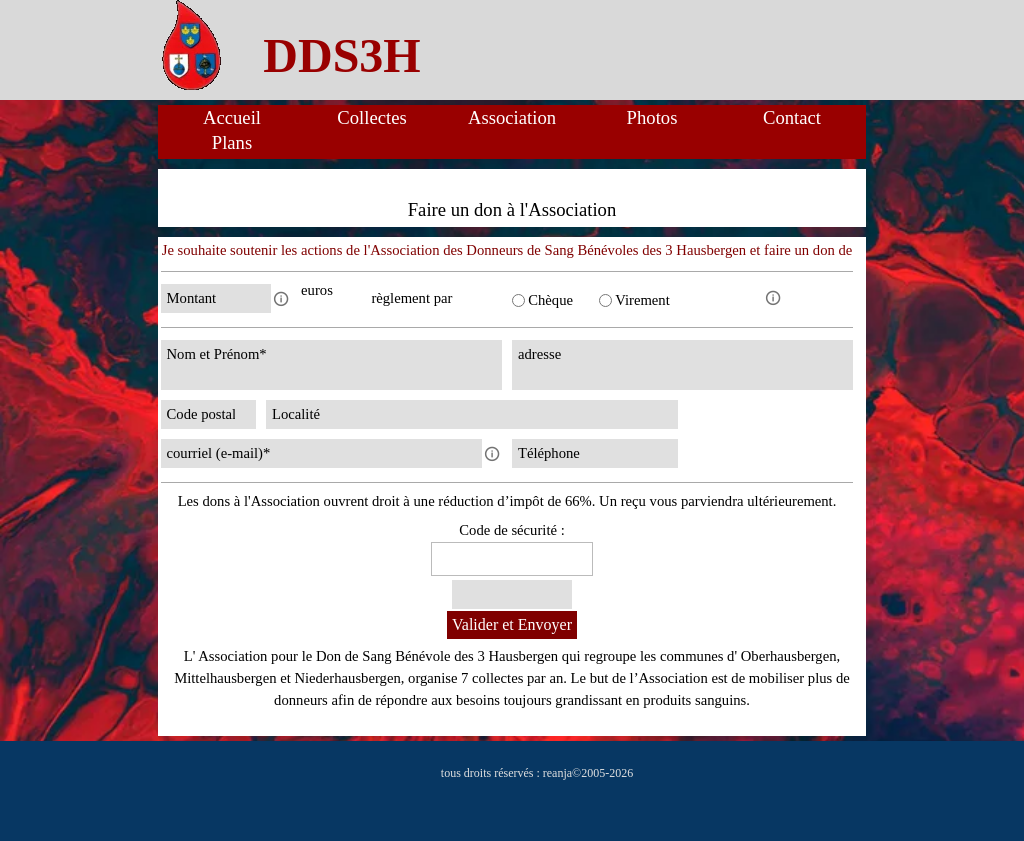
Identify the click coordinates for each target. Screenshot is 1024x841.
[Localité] (472, 414)
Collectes (371, 117)
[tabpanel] (342, 56)
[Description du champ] (281, 299)
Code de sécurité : (511, 530)
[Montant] (216, 298)
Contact (792, 117)
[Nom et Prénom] (331, 365)
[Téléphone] (595, 453)
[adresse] (682, 365)
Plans (232, 142)
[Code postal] (208, 414)
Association (512, 117)
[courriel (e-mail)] (321, 453)
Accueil (232, 117)
